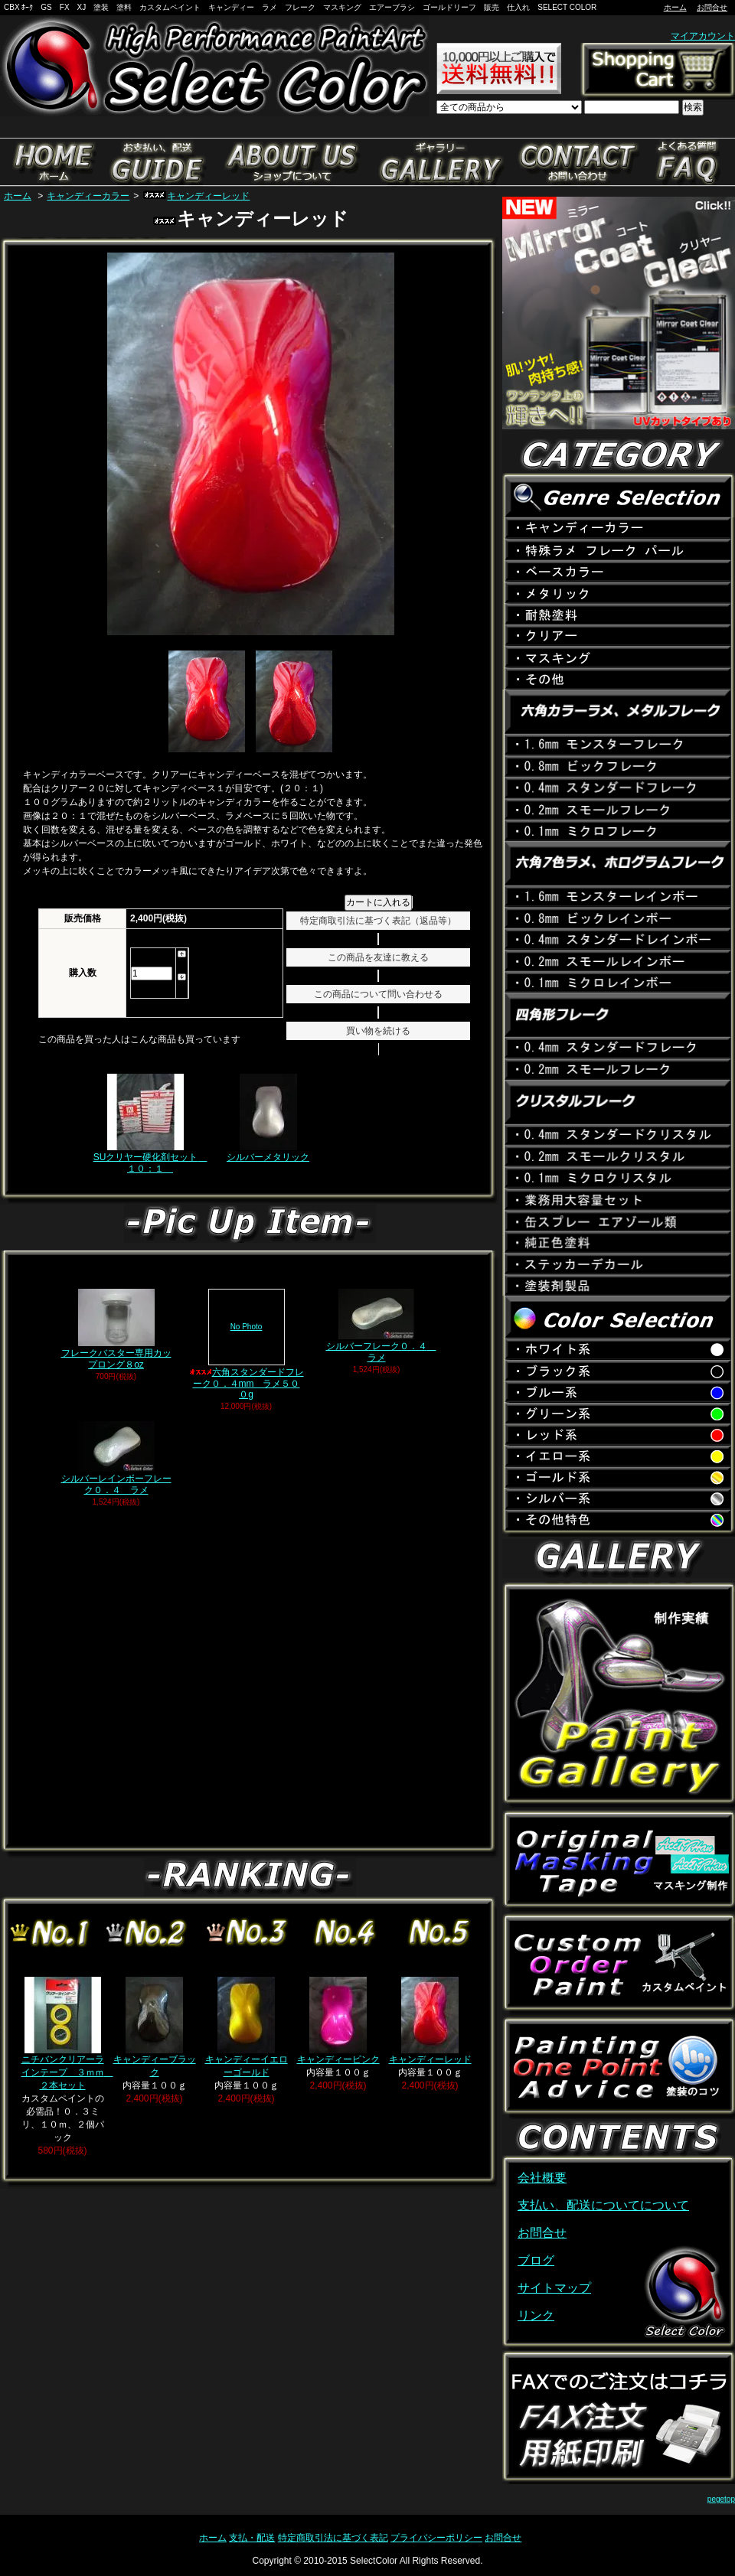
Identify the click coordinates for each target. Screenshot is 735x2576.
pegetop (721, 2499)
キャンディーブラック (155, 2027)
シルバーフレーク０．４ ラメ (381, 1325)
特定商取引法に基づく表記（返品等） (378, 920)
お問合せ (712, 7)
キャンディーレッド (196, 196)
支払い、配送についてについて (603, 2205)
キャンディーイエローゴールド (246, 2027)
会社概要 (542, 2177)
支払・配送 (252, 2537)
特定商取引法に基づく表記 (333, 2537)
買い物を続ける (378, 1031)
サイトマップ (554, 2287)
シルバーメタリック (268, 1118)
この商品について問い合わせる (378, 994)
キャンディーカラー (88, 196)
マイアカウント (703, 36)
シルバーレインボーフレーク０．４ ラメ (116, 1458)
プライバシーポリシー (436, 2537)
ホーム (675, 7)
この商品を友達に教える (378, 957)
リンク (536, 2315)
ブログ (536, 2260)
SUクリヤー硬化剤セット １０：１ (150, 1123)
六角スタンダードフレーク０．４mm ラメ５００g (246, 1344)
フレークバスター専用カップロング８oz (116, 1329)
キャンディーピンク (338, 2021)
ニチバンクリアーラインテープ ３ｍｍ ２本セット (67, 2034)
